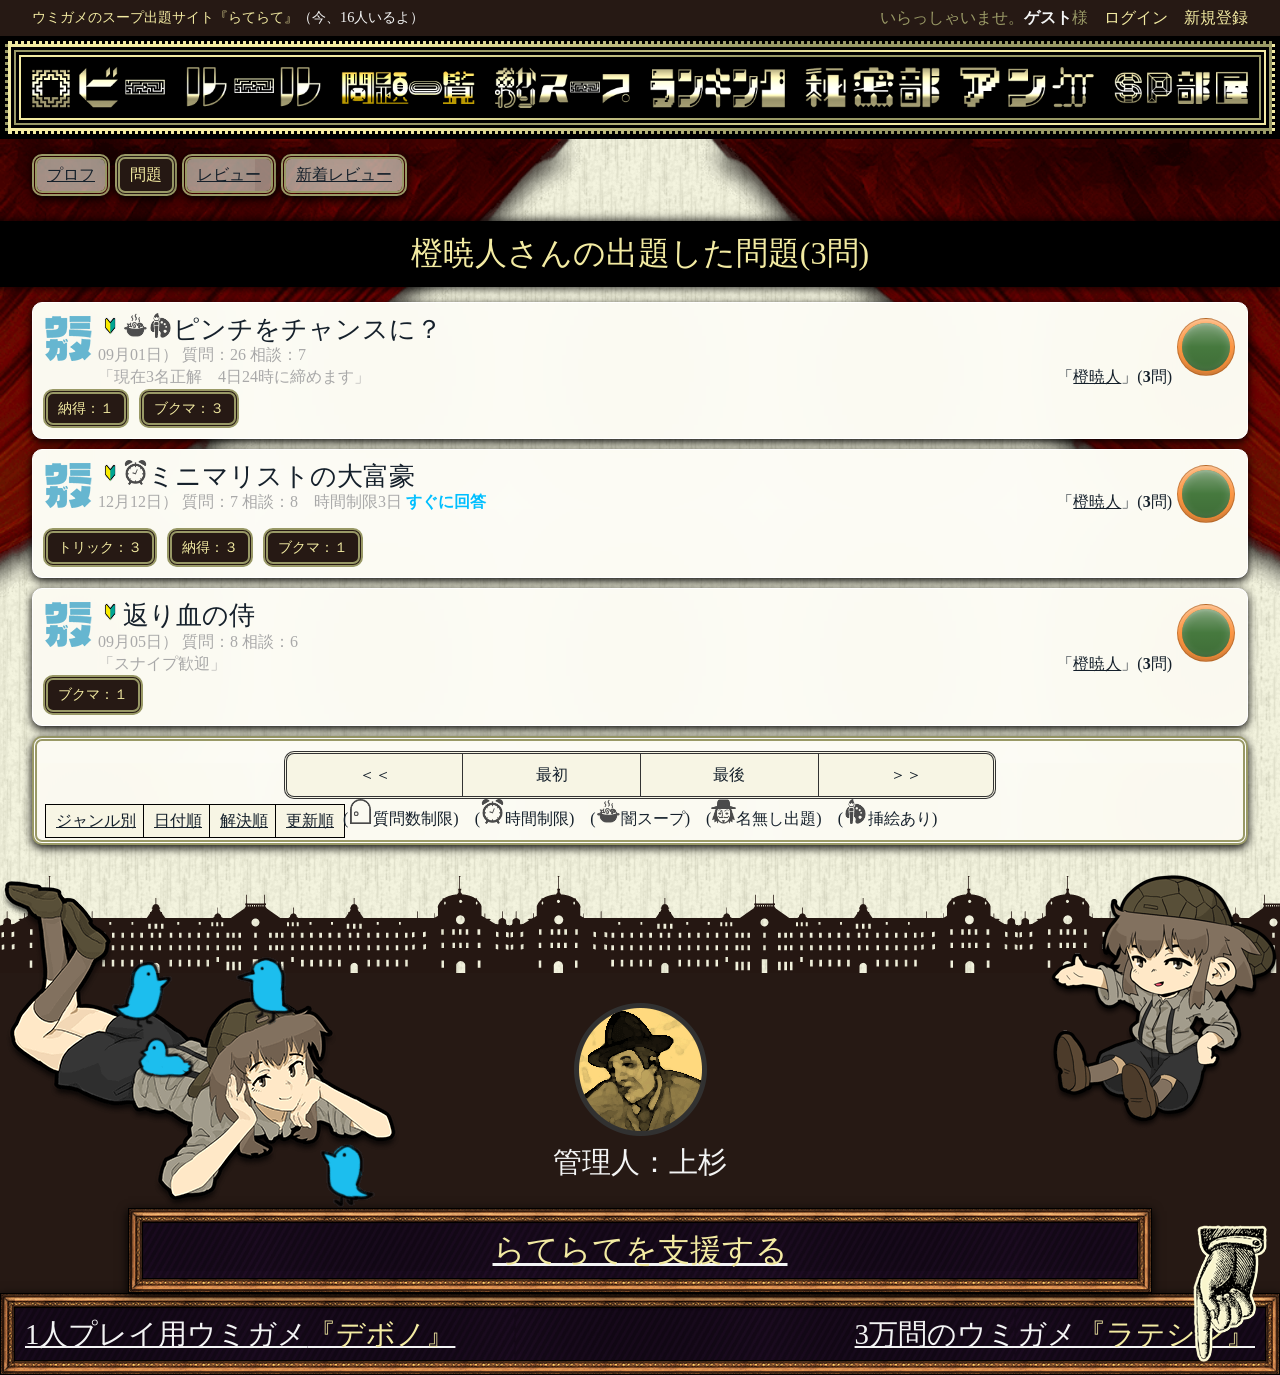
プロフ (71, 174)
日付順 (178, 820)
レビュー (229, 174)
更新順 (310, 820)
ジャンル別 (96, 820)
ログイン (1136, 17)
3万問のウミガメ (1055, 1334)
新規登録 (1216, 17)
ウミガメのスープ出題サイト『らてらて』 (165, 17)
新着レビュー (344, 174)
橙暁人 (1097, 376)
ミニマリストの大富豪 (281, 476)
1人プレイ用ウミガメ (240, 1334)
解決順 (244, 820)
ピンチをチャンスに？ (307, 329)
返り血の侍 (189, 615)
